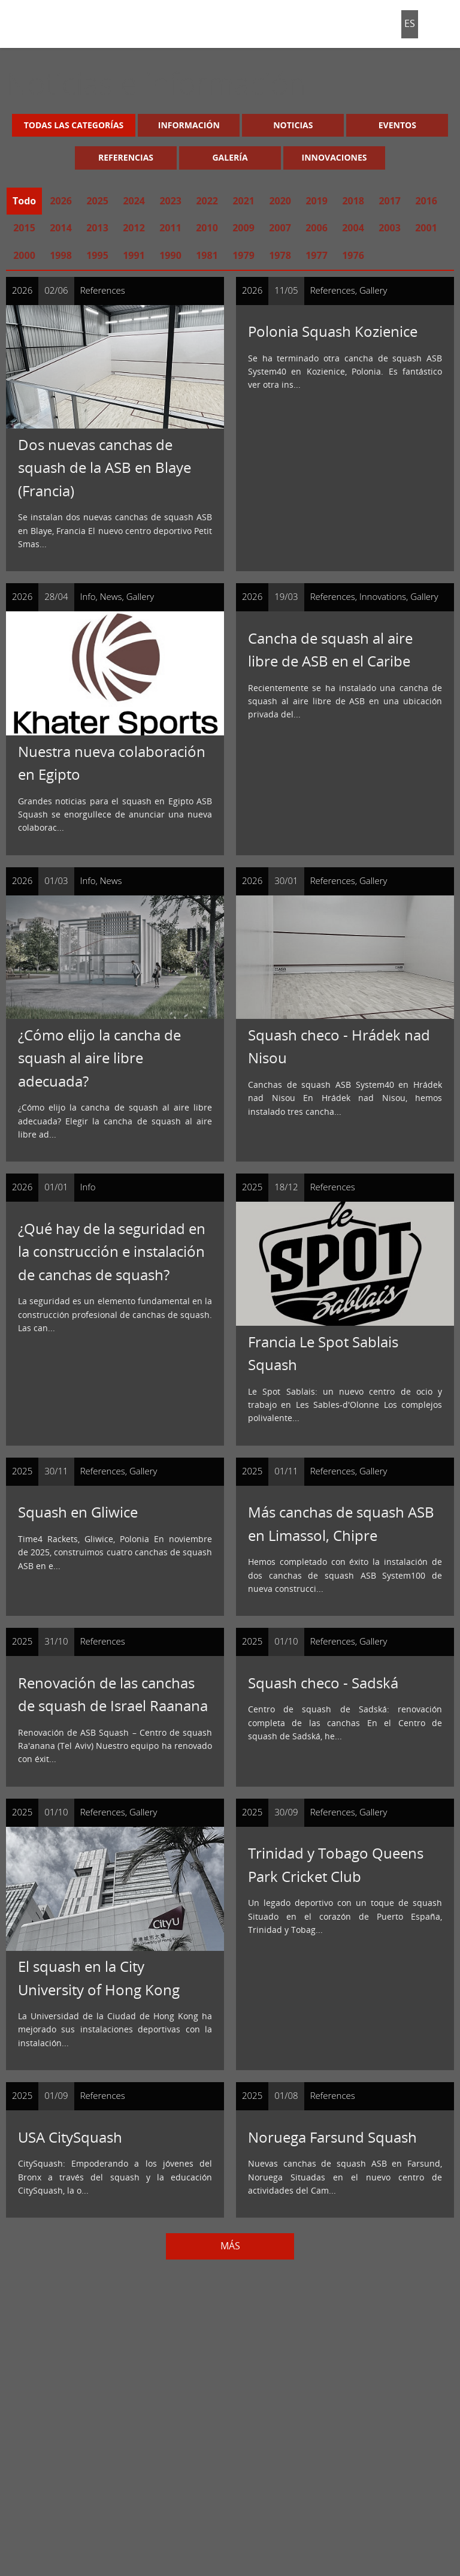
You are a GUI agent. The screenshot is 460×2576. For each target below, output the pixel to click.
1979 (243, 255)
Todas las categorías (74, 125)
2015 (24, 227)
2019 (316, 200)
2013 (97, 227)
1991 (134, 255)
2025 (97, 200)
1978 (280, 255)
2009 (243, 227)
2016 (426, 200)
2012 (134, 227)
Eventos (397, 125)
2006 (316, 227)
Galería (229, 157)
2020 (280, 200)
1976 (353, 255)
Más (230, 2245)
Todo (24, 200)
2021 (243, 200)
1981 (207, 255)
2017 (390, 200)
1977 (316, 255)
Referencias (125, 157)
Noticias (293, 125)
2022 (207, 200)
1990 (170, 255)
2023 (170, 200)
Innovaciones (334, 157)
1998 (61, 255)
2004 (353, 227)
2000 (24, 255)
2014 (61, 227)
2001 (426, 227)
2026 (61, 200)
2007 (280, 227)
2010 (207, 227)
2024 (134, 200)
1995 (97, 255)
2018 (353, 200)
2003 (390, 227)
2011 (170, 227)
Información (189, 125)
